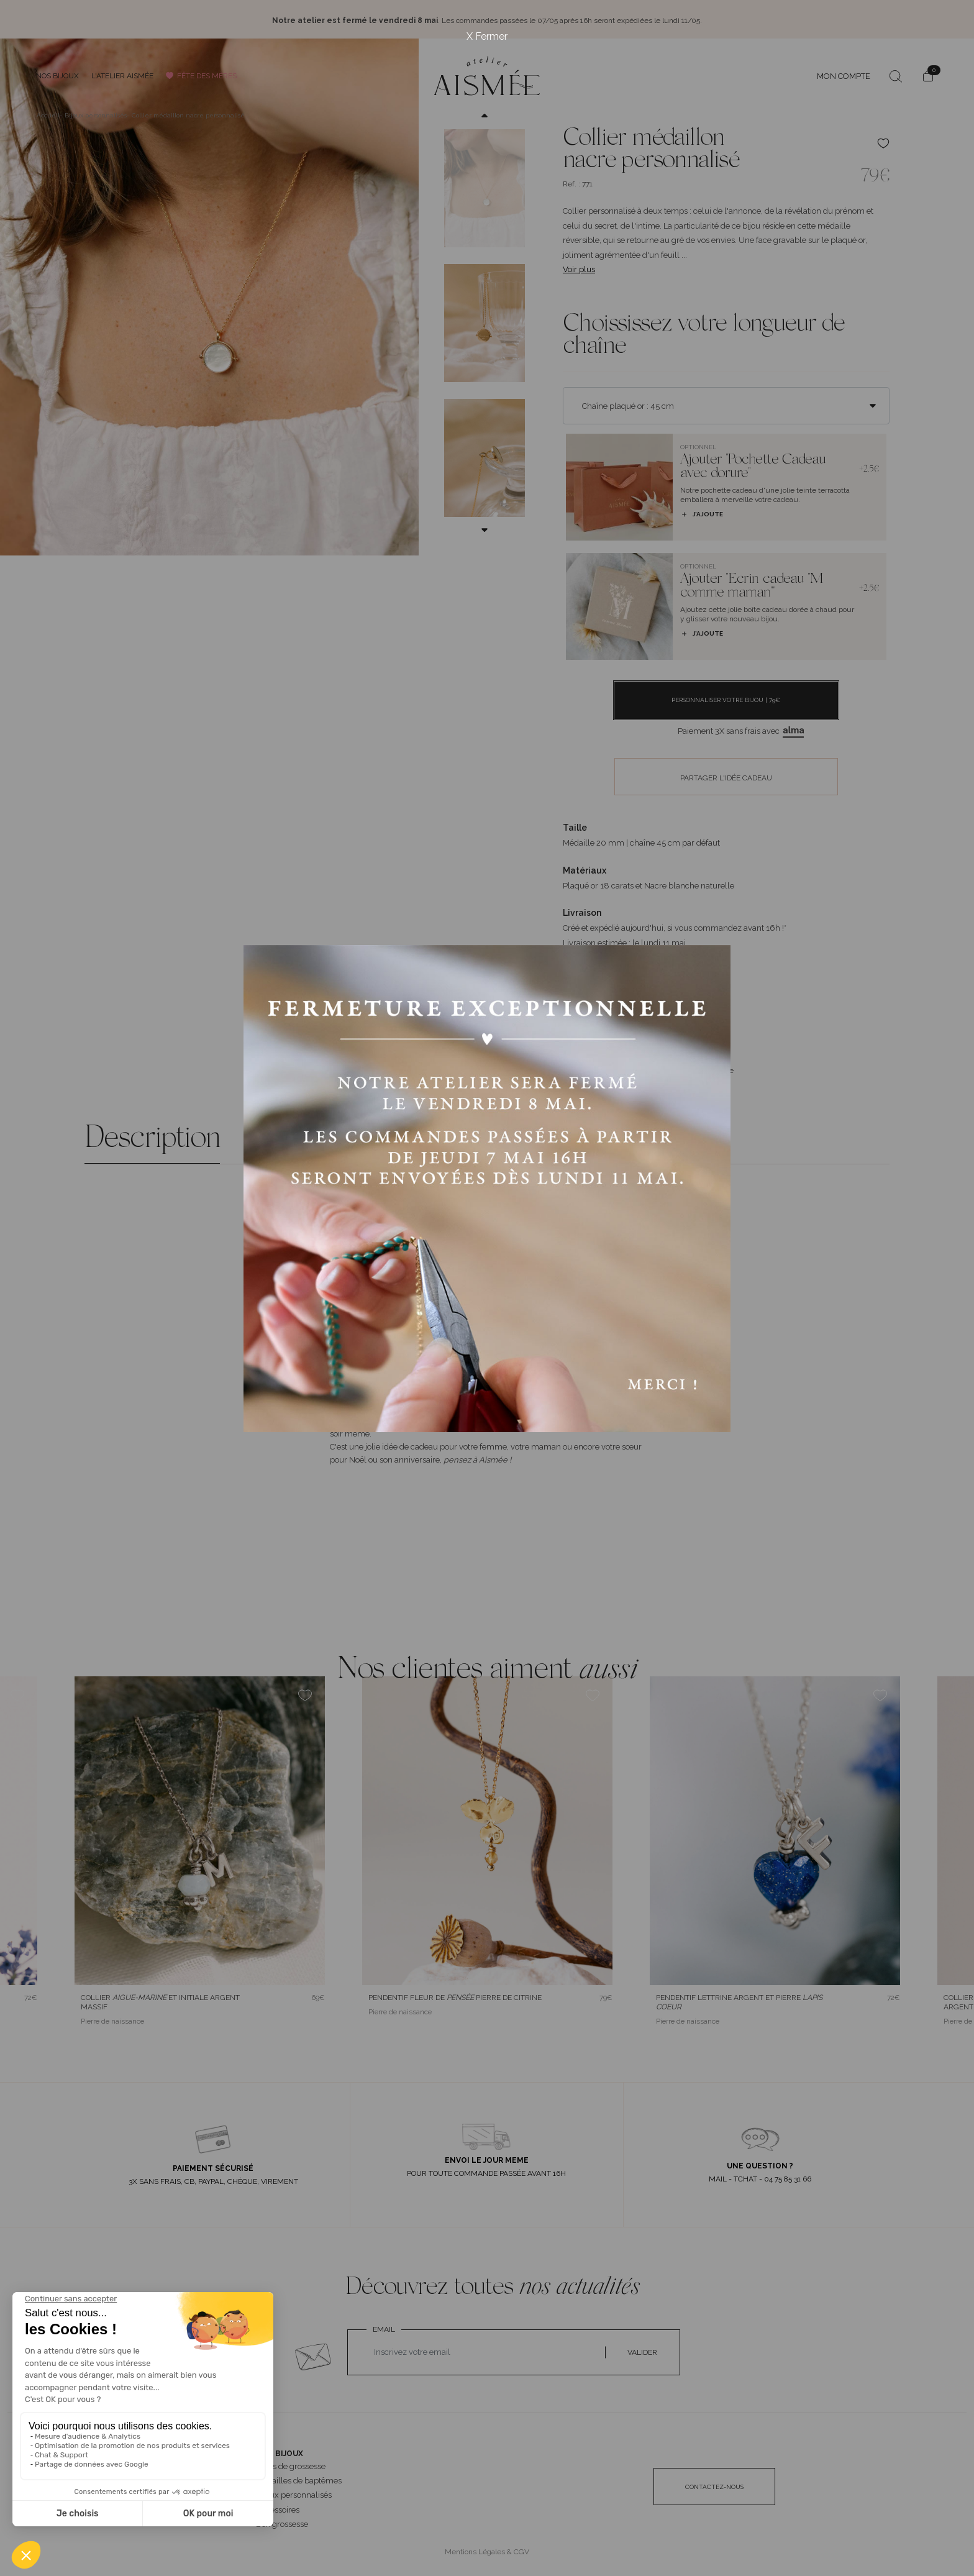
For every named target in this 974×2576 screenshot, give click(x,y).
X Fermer (487, 36)
